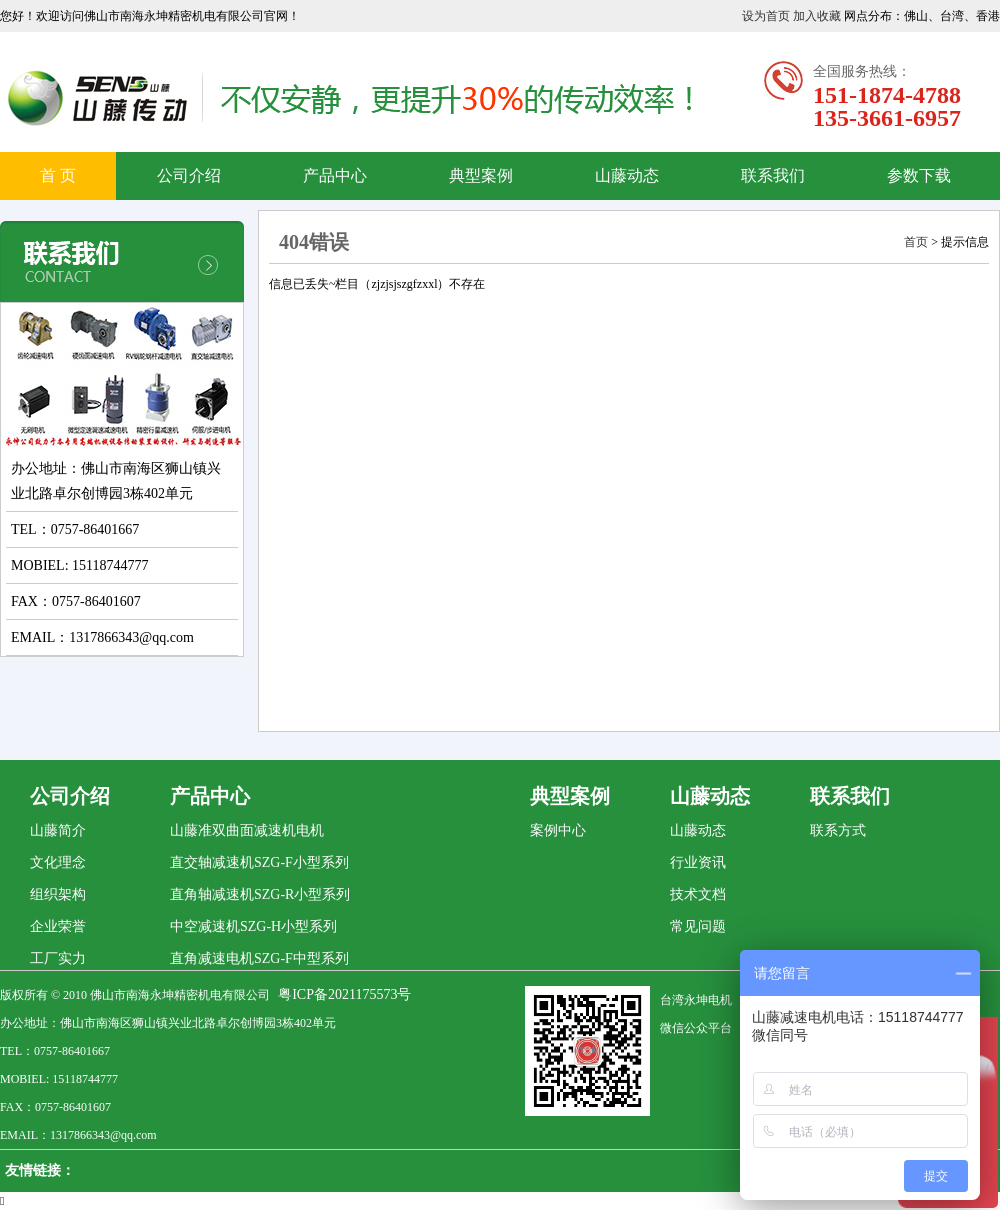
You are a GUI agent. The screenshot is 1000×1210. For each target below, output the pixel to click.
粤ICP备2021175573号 (344, 994)
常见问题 (698, 926)
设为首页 (766, 16)
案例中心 (558, 830)
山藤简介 (58, 830)
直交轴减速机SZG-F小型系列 (259, 862)
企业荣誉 (58, 926)
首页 (916, 242)
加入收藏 (817, 16)
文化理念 (58, 862)
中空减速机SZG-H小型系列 (253, 926)
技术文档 (698, 894)
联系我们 (773, 175)
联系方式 (838, 830)
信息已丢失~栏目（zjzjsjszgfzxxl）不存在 (377, 284)
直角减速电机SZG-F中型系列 (259, 958)
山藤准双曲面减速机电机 (247, 830)
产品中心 (335, 175)
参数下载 (919, 175)
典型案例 (481, 175)
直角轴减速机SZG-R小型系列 (260, 894)
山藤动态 (627, 175)
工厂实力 (58, 958)
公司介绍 (189, 175)
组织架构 (58, 894)
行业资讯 (698, 862)
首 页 (58, 175)
